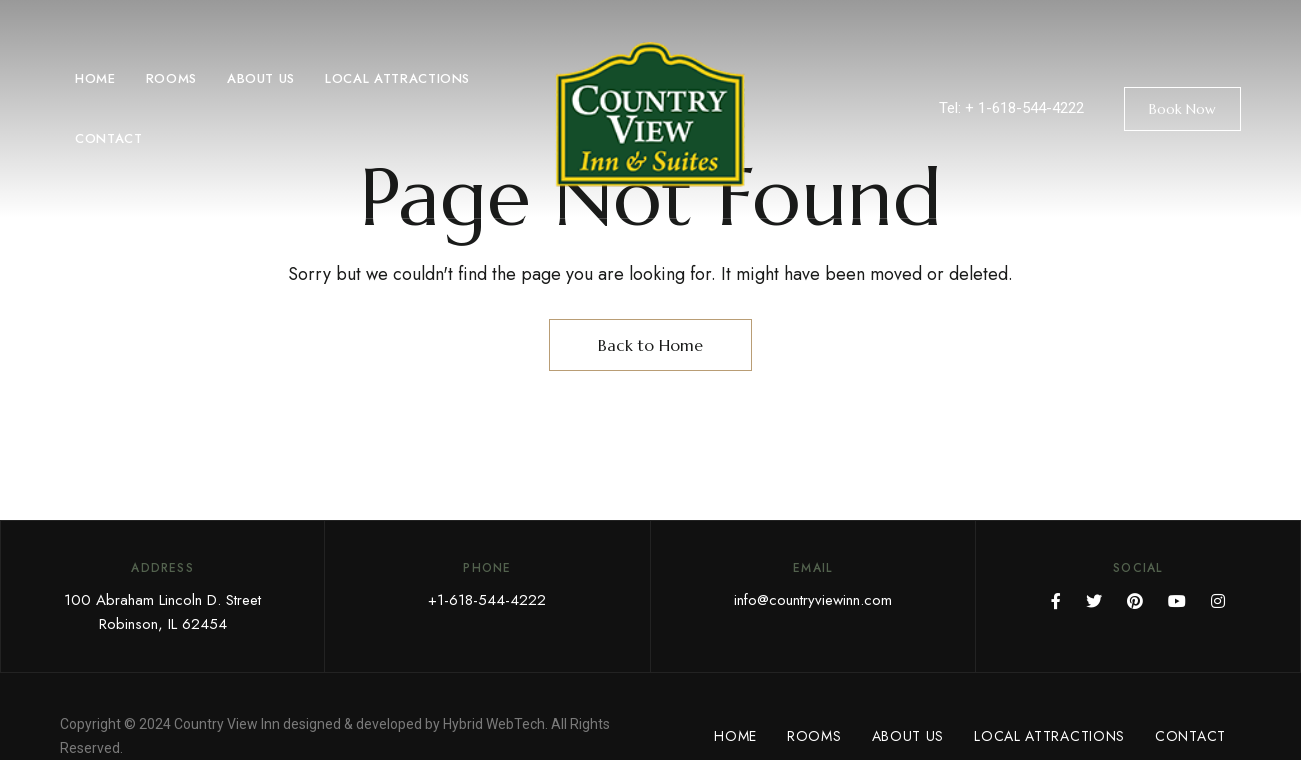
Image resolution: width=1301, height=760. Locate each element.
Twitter (1094, 601)
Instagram (1218, 601)
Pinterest (1135, 601)
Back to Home (650, 345)
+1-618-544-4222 (487, 600)
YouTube (1177, 601)
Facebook (1056, 601)
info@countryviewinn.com (813, 600)
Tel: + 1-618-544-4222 (1011, 108)
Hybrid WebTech (494, 724)
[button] (1182, 109)
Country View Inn (227, 724)
